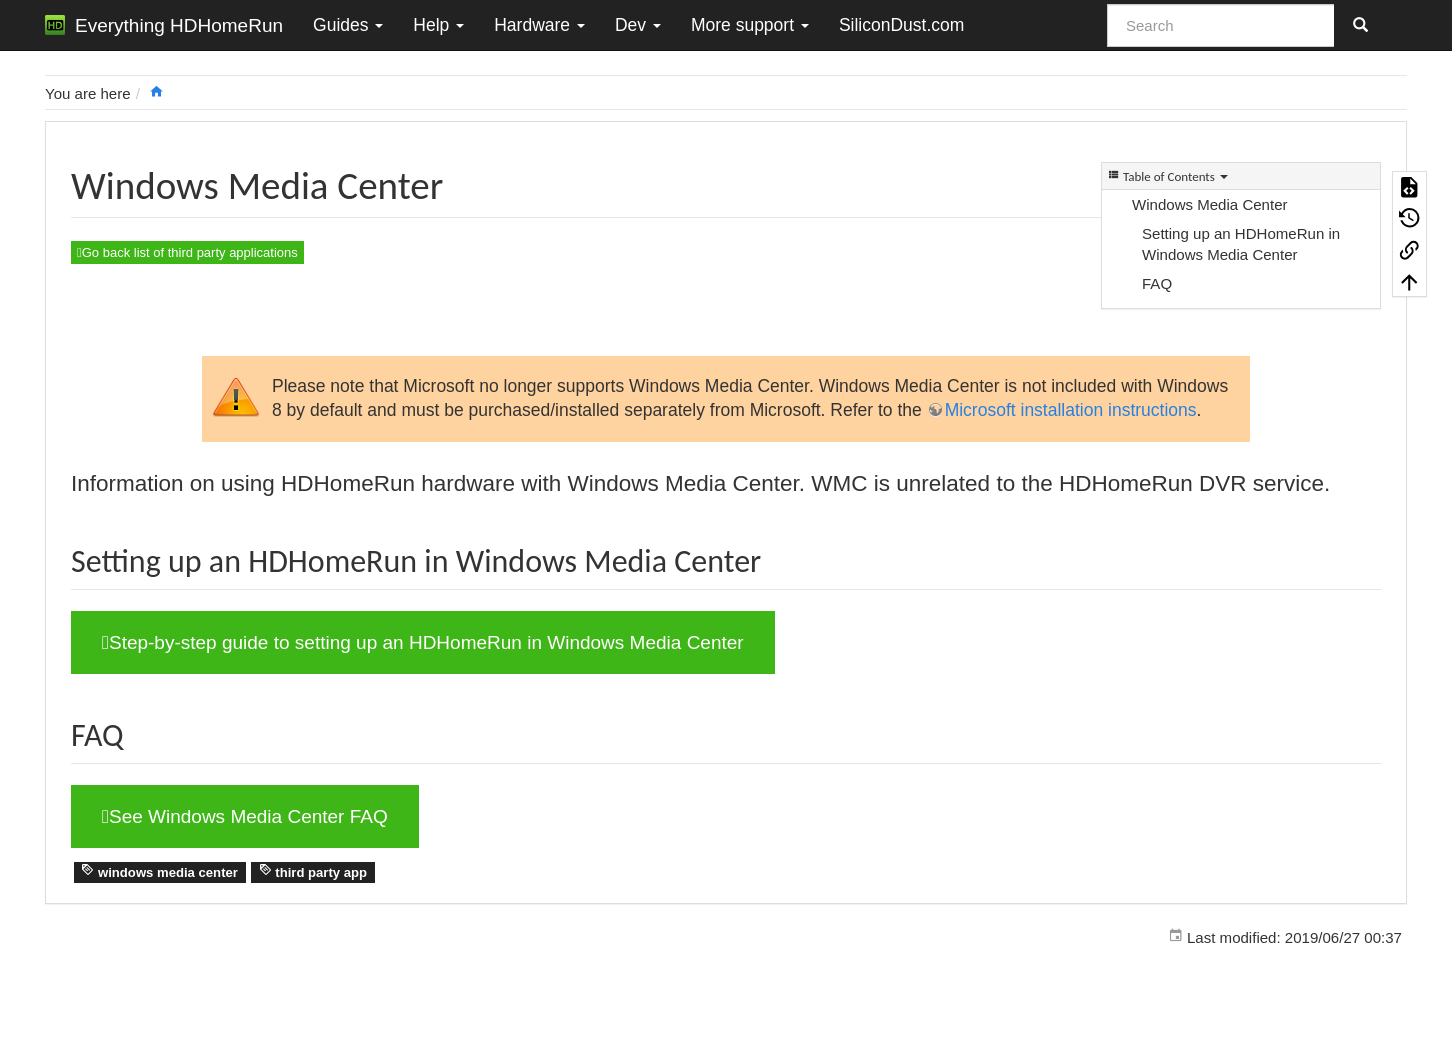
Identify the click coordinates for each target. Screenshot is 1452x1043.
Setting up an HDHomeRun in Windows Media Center (1241, 244)
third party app (313, 871)
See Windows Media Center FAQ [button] (245, 816)
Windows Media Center (1210, 204)
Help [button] (438, 25)
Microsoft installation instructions (1071, 410)
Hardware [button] (539, 25)
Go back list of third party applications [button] (187, 252)
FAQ (1157, 283)
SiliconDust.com (901, 25)
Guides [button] (348, 25)
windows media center (159, 871)
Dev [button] (638, 25)
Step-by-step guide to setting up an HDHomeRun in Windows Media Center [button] (423, 642)
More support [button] (750, 25)
